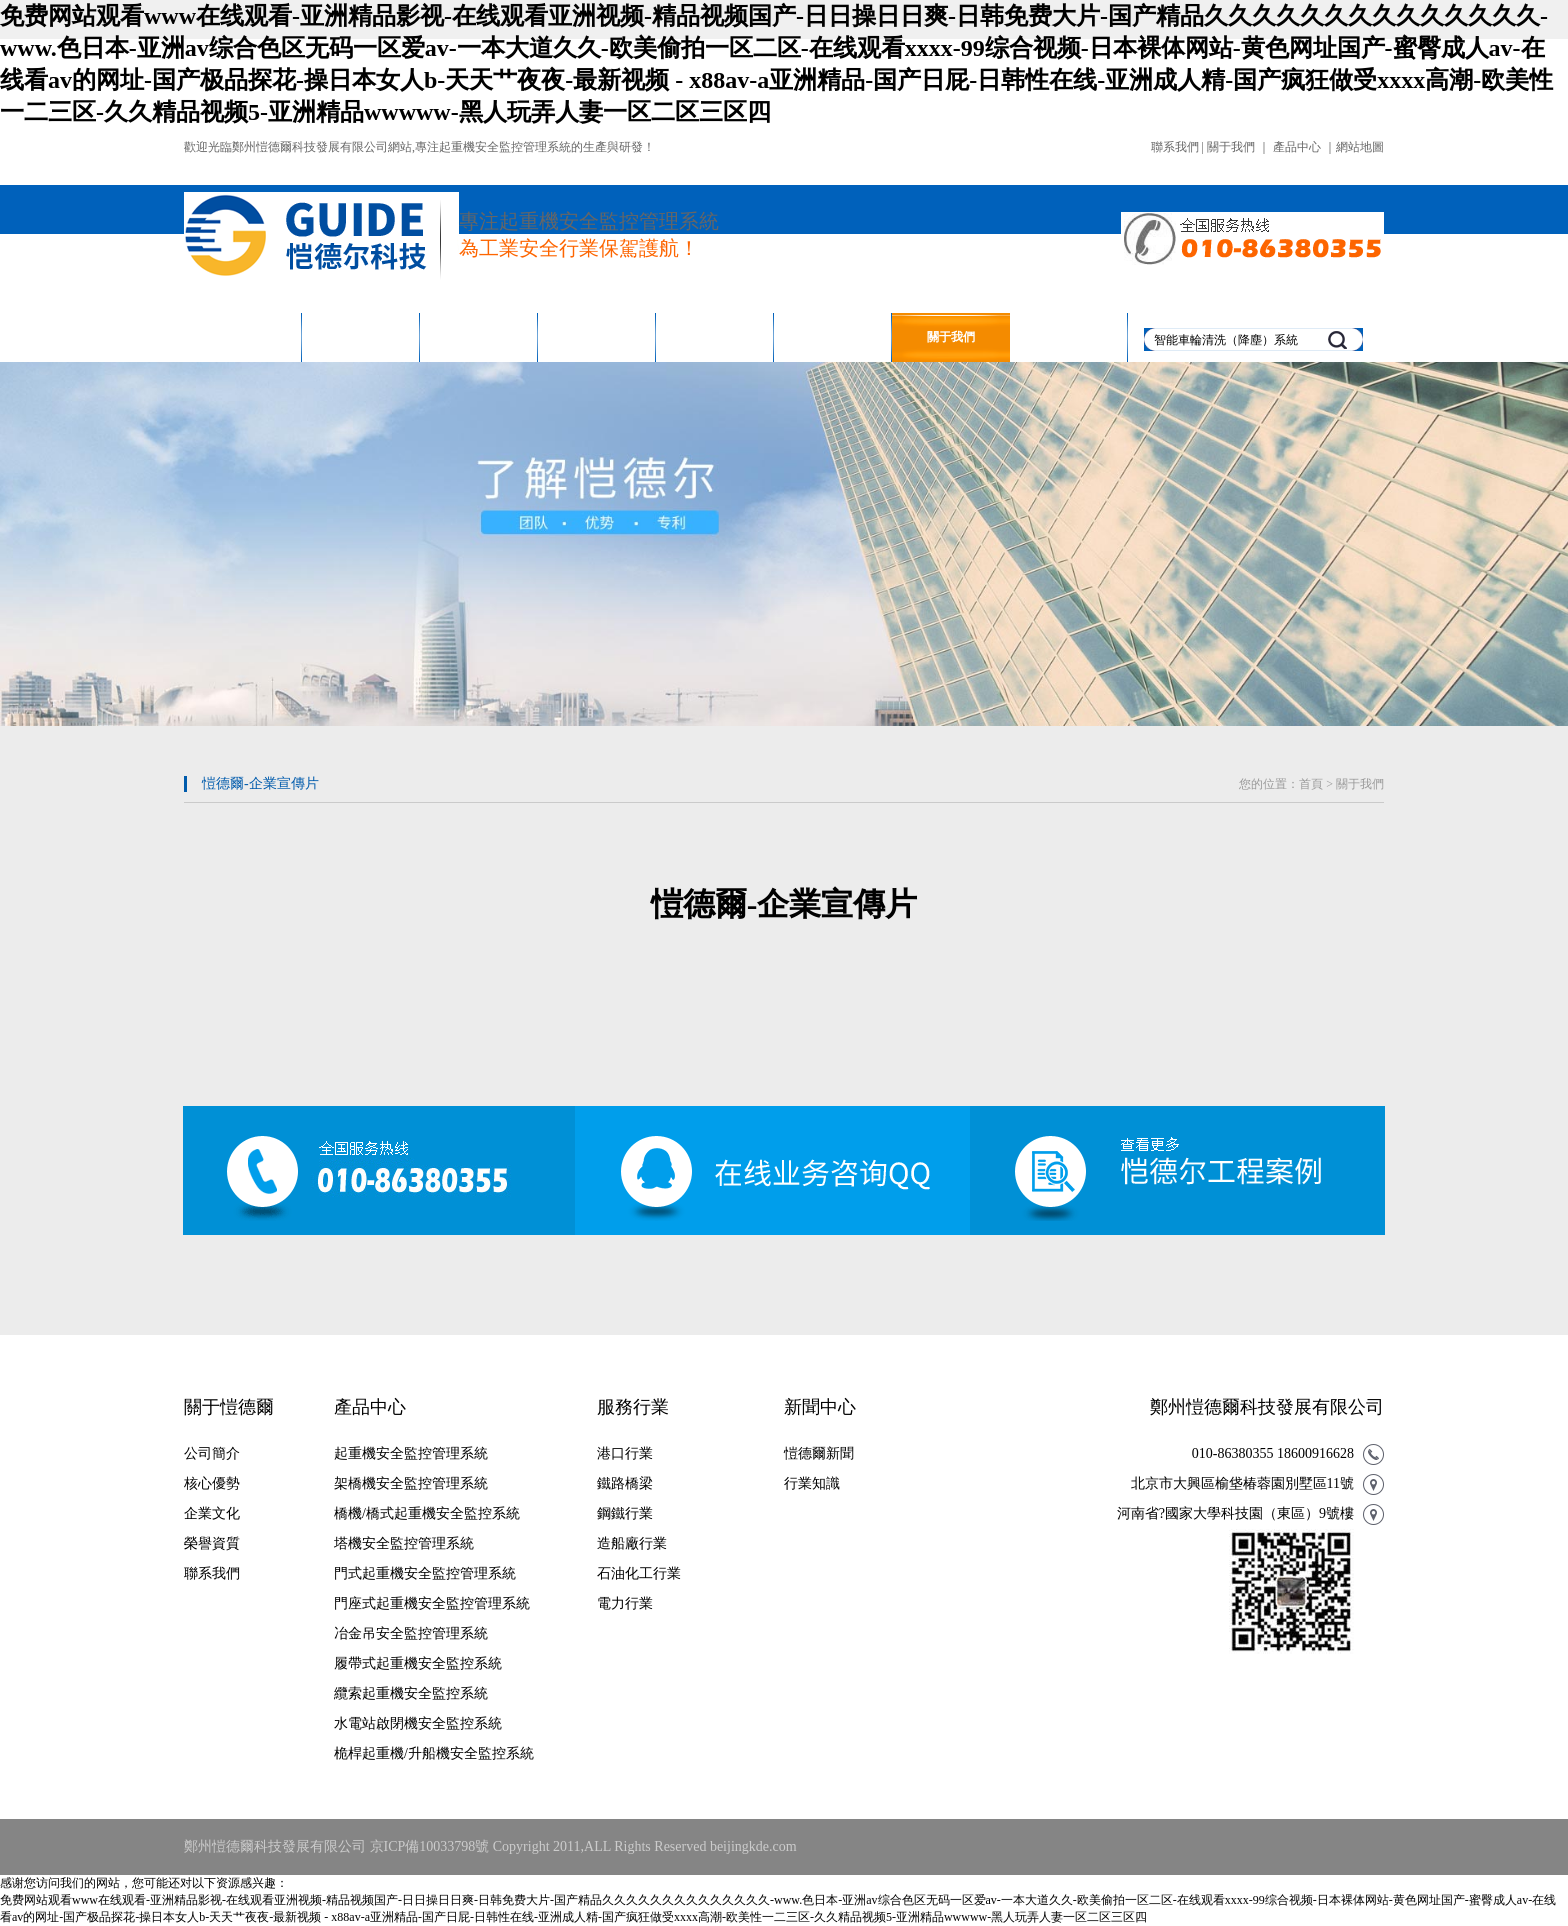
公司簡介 (212, 1453)
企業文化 (212, 1513)
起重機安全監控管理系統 (411, 1453)
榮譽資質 (212, 1543)
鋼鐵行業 (625, 1513)
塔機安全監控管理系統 (404, 1543)
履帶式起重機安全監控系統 (418, 1663)
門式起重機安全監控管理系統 (425, 1573)
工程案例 (597, 337)
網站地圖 (1360, 147)
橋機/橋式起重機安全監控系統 (427, 1513)
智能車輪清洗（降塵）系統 (1226, 340)
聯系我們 (1175, 147)
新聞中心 (833, 337)
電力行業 (625, 1603)
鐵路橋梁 (625, 1483)
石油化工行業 (639, 1573)
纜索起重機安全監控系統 (411, 1693)
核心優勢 (212, 1483)
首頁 (1311, 784)
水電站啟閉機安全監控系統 (418, 1723)
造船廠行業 (632, 1543)
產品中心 (1297, 147)
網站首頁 (243, 337)
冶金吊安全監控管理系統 (411, 1633)
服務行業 (479, 337)
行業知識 (812, 1483)
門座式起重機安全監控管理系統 (432, 1603)
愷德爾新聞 (819, 1453)
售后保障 (715, 337)
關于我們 (1231, 147)
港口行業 (625, 1453)
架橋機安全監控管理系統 (411, 1483)
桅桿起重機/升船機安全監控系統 (434, 1753)
